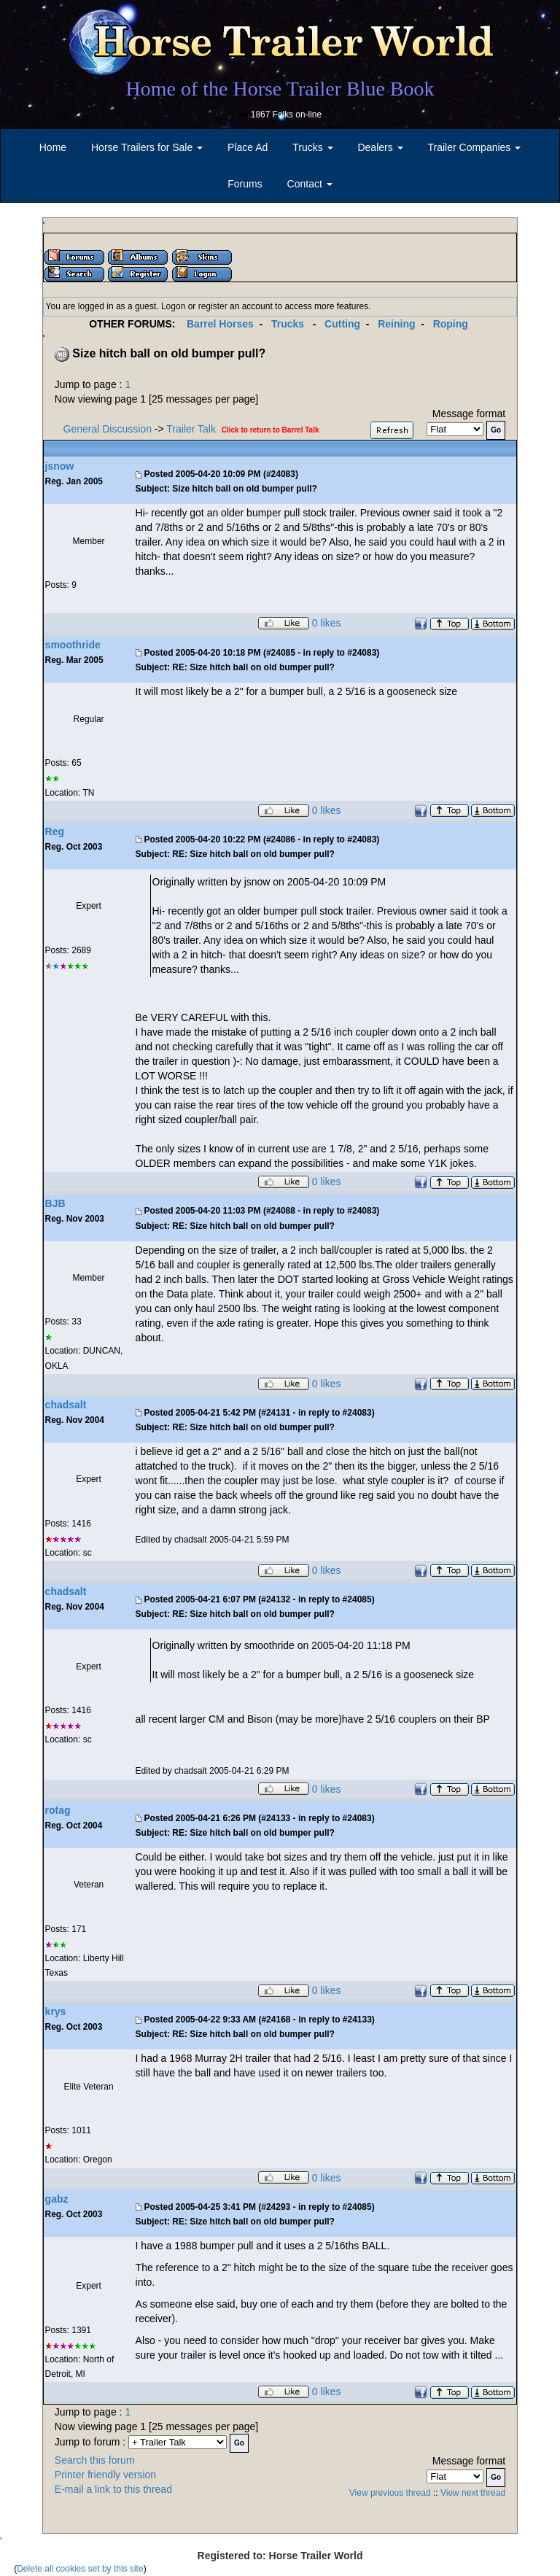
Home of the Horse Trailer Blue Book (279, 88)
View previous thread (390, 2493)
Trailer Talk (191, 429)
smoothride (73, 645)
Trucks (287, 324)
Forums (245, 184)
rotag (58, 1810)
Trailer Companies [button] (474, 147)
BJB (55, 1203)
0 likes (326, 623)
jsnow (59, 466)
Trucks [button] (312, 147)
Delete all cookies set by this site (80, 2569)
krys (55, 2011)
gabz (57, 2199)
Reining (396, 324)
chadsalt (66, 1405)
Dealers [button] (379, 147)
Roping (450, 324)
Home (52, 147)
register (213, 306)
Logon (173, 306)
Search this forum (95, 2460)
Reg (54, 831)
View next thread (472, 2493)
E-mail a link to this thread (113, 2489)
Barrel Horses (220, 324)
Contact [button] (309, 184)
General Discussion (107, 429)
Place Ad (248, 147)
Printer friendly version (105, 2474)
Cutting (342, 324)
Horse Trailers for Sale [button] (147, 147)
